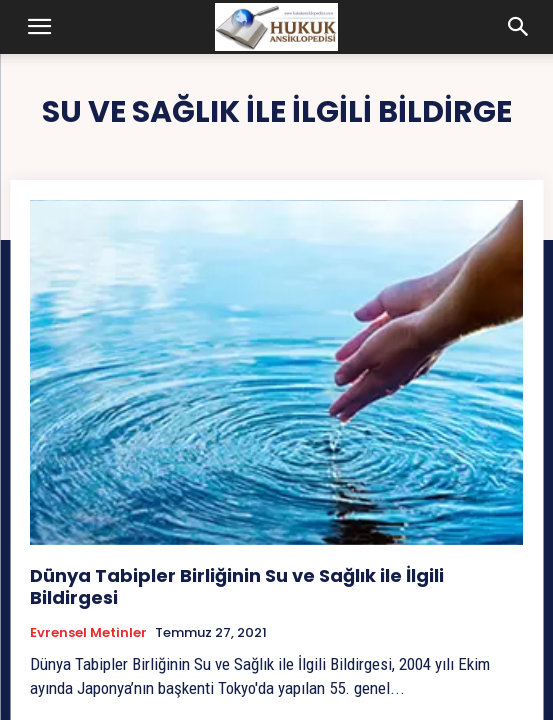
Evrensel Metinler (88, 633)
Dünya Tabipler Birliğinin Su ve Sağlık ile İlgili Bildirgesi (237, 586)
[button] (40, 27)
